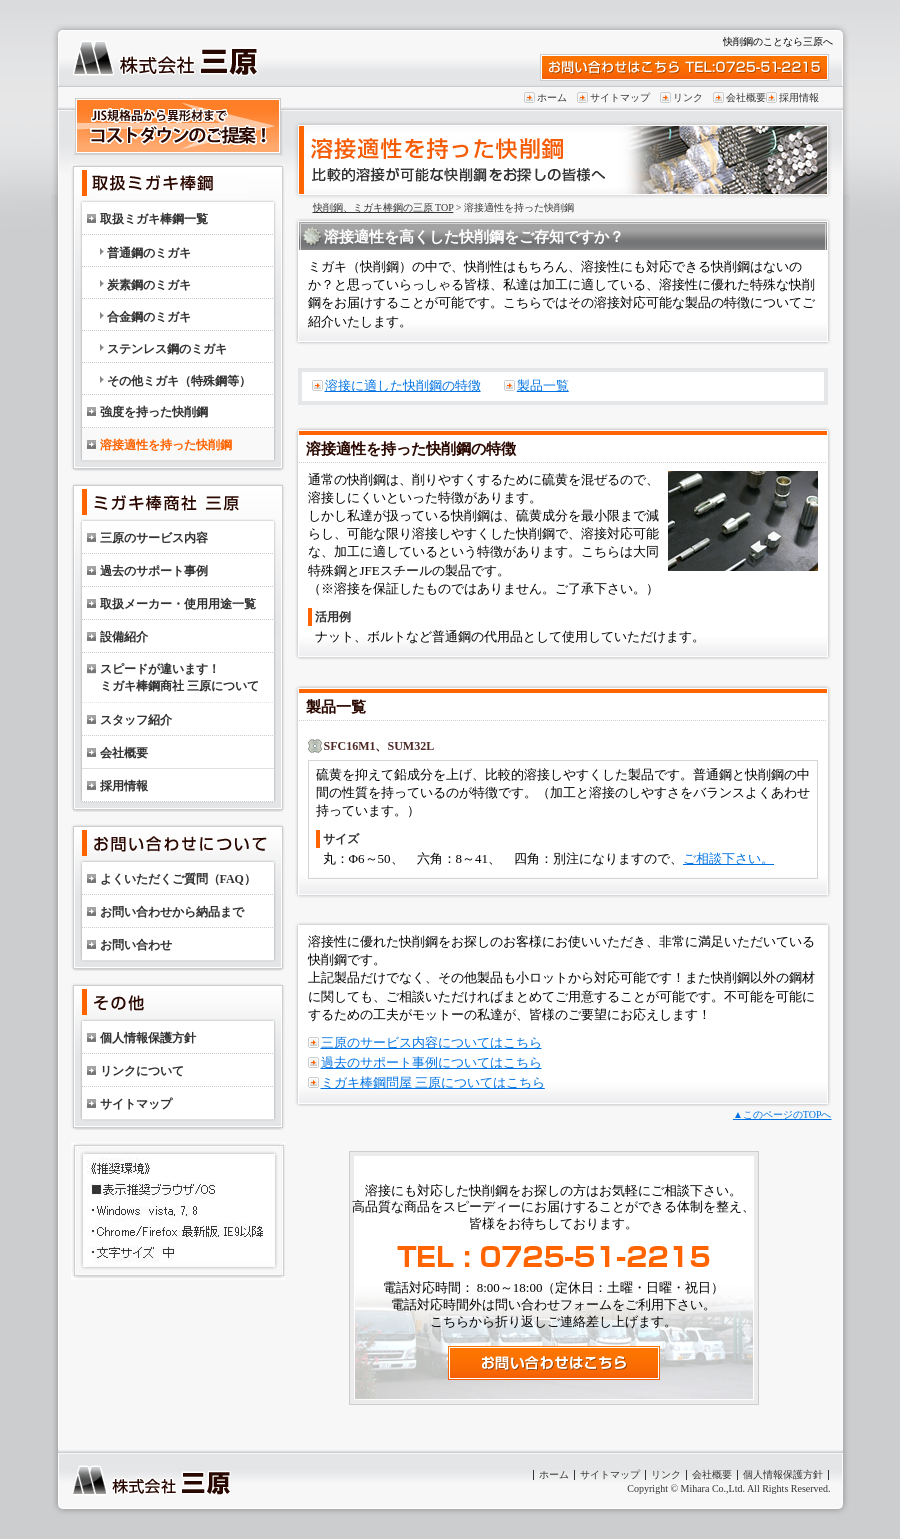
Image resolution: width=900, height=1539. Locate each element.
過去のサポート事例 (154, 571)
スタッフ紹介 (136, 720)
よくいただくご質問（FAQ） (178, 879)
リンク (688, 97)
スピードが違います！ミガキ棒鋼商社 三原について (179, 677)
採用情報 (799, 97)
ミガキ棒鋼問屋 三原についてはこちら (433, 1082)
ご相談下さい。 (728, 858)
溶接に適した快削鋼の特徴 (403, 385)
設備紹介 (124, 637)
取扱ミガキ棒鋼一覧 (154, 219)
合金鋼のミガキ (149, 317)
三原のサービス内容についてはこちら (431, 1042)
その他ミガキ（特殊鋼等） (179, 381)
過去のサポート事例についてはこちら (431, 1062)
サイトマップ (620, 97)
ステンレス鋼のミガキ (167, 349)
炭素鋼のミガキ (149, 285)
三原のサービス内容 (154, 538)
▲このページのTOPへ (782, 1114)
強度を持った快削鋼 (154, 412)
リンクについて (142, 1071)
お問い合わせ (136, 945)
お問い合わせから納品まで (172, 912)
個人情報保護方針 (148, 1038)
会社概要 (746, 97)
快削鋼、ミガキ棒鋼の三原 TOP (383, 207)
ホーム (552, 97)
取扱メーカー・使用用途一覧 (178, 604)
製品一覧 (543, 385)
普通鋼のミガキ (149, 253)
